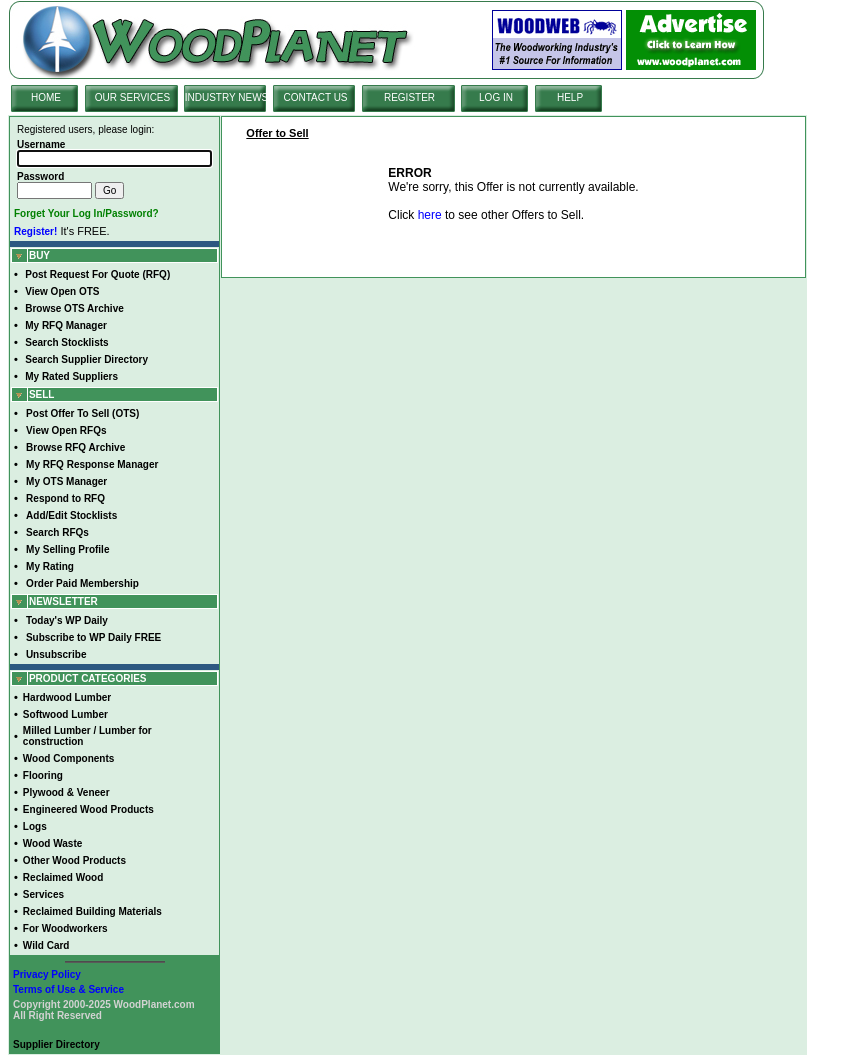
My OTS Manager (66, 481)
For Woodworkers (65, 928)
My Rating (50, 566)
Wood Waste (52, 843)
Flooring (43, 775)
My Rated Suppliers (71, 376)
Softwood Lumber (65, 714)
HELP (570, 97)
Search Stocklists (66, 342)
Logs (35, 826)
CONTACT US (315, 97)
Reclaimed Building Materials (92, 911)
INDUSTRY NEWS (227, 97)
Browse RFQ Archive (75, 447)
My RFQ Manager (66, 325)
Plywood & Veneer (66, 792)
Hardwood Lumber (67, 697)
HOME (46, 97)
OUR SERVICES (132, 97)
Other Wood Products (74, 860)
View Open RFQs (66, 430)
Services (43, 894)
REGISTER (409, 97)
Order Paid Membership (82, 583)
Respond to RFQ (65, 498)
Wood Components (68, 758)
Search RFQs (57, 532)
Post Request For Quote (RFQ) (97, 274)
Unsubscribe (56, 654)
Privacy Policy (47, 974)
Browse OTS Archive (74, 308)
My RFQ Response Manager (92, 464)
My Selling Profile (67, 549)
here (430, 215)
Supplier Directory (56, 1044)
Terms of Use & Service (68, 989)
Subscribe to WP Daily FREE (93, 637)
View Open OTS (62, 291)
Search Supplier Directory (86, 359)
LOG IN (496, 97)
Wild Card (46, 945)
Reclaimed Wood (63, 877)
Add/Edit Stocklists (71, 515)
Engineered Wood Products (88, 809)
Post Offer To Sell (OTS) (82, 413)
